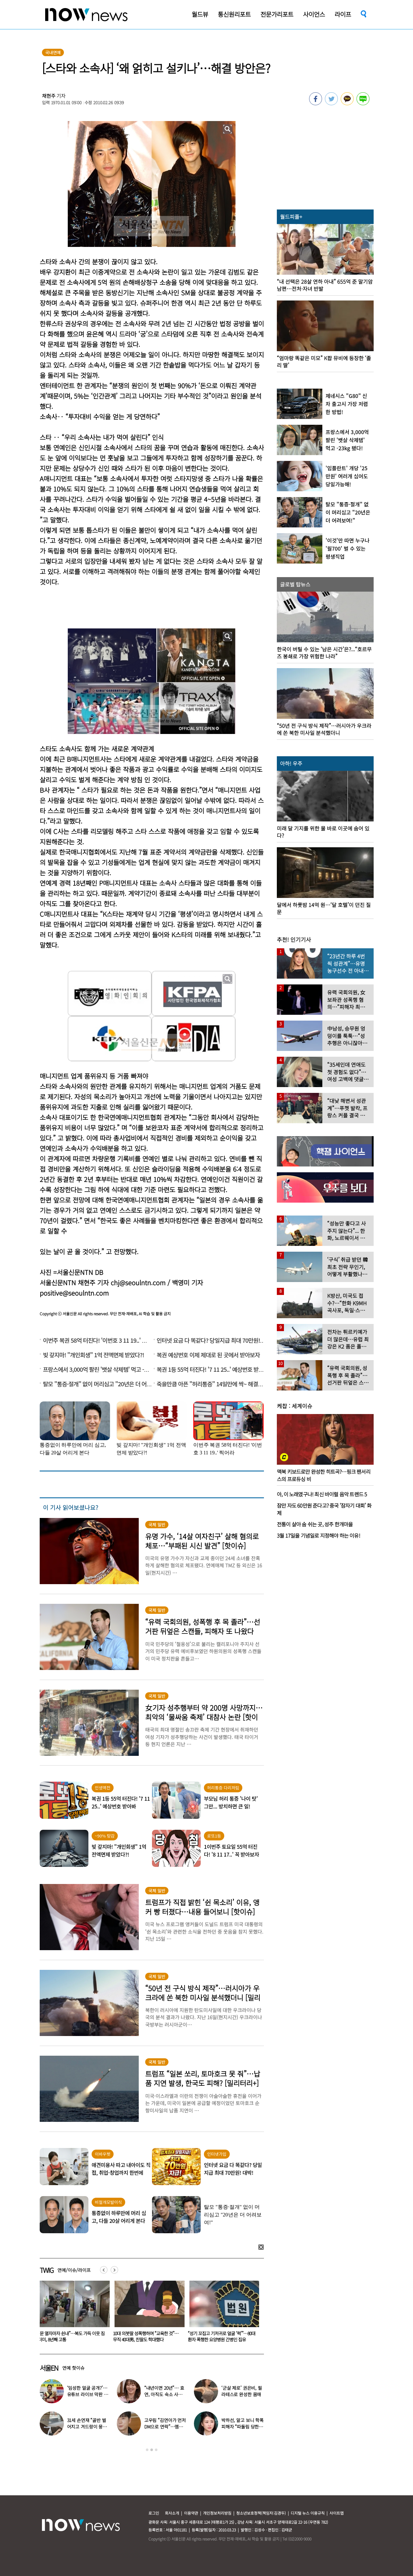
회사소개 (172, 2513)
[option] (72, 2313)
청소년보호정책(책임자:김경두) (261, 2513)
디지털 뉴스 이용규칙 (308, 2513)
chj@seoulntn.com (138, 1282)
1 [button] (147, 2450)
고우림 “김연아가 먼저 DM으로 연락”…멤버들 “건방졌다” (165, 2426)
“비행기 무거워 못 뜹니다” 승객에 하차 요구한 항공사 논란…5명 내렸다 (71, 2336)
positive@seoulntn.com (74, 1293)
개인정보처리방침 (217, 2513)
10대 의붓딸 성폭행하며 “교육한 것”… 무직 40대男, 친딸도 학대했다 (220, 2336)
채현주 (48, 95)
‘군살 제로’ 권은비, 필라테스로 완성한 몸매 (241, 2391)
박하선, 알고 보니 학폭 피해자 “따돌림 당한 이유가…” (242, 2426)
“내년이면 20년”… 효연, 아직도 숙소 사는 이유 (164, 2394)
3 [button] (156, 2450)
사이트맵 (336, 2513)
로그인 (153, 2513)
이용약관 (191, 2513)
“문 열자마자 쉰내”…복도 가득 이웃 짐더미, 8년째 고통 (146, 2336)
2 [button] (151, 2450)
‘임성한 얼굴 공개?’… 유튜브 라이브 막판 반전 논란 (87, 2394)
